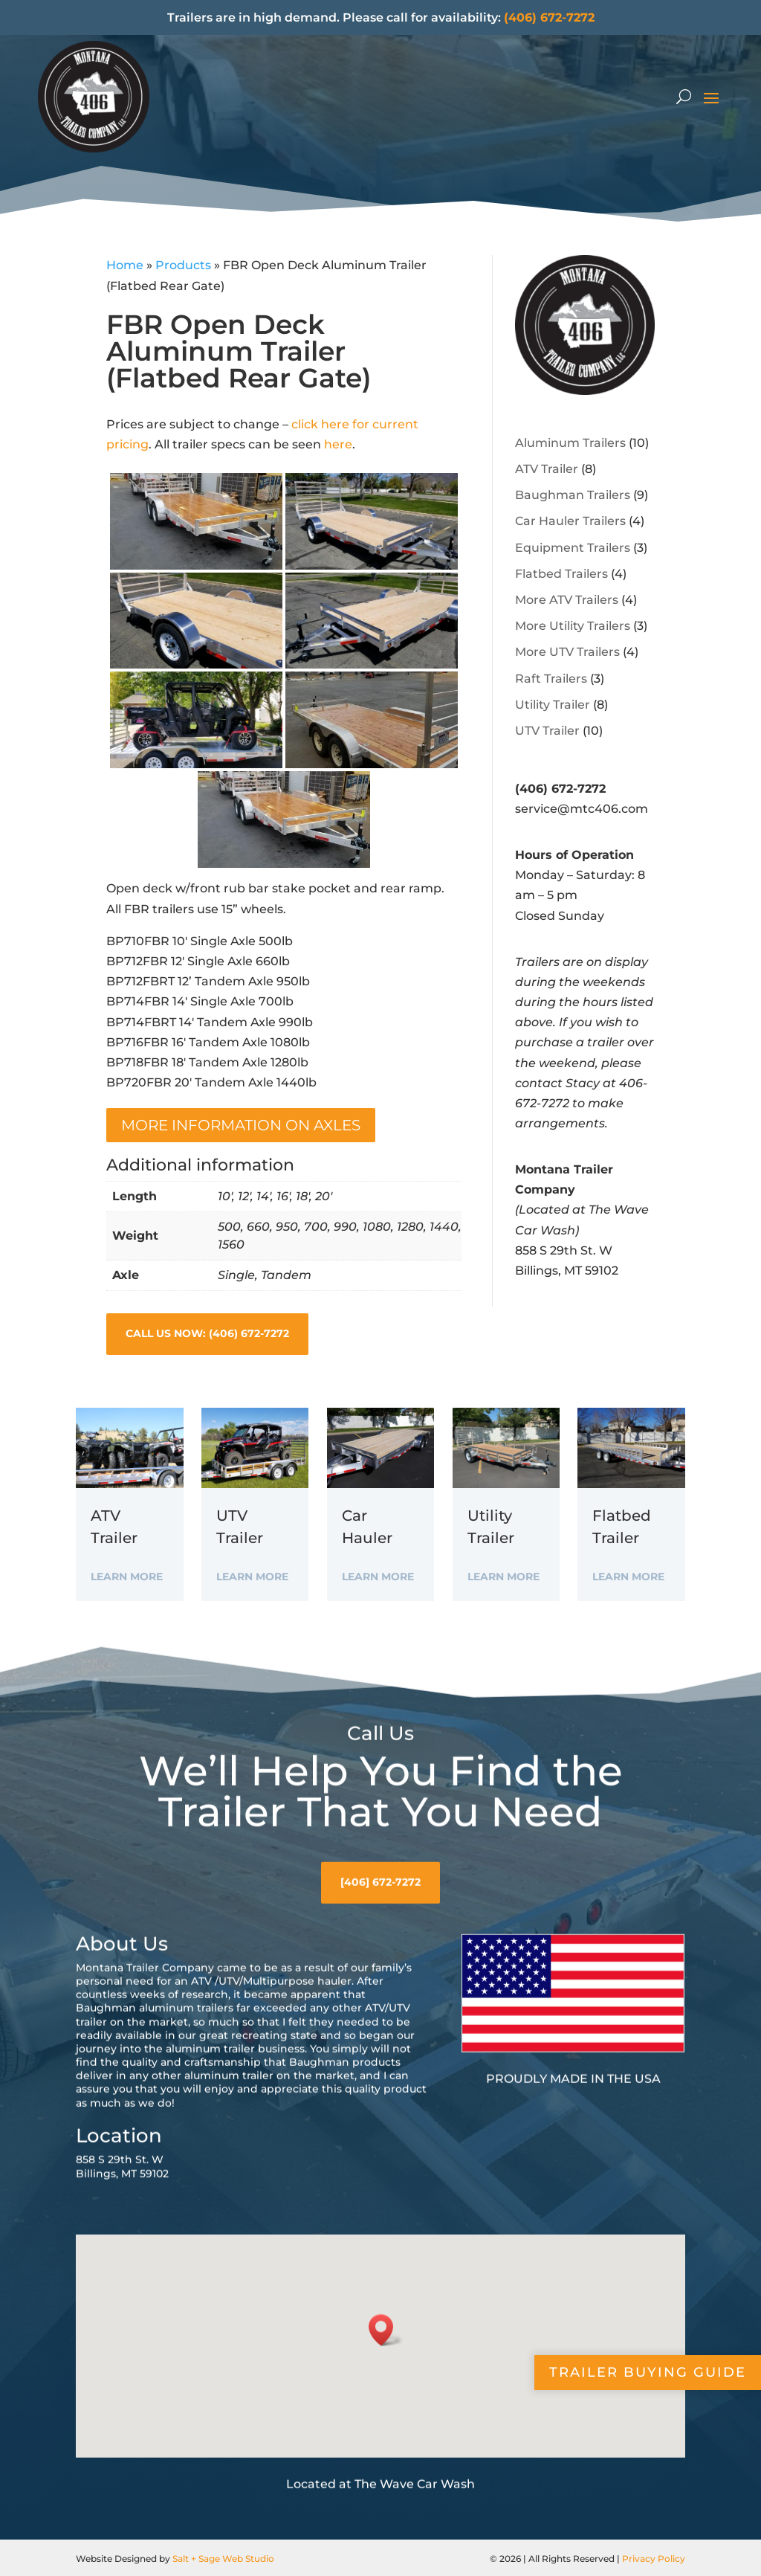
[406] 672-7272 (380, 1986)
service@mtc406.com (581, 809)
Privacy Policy (653, 2558)
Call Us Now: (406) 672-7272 (207, 1333)
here (338, 444)
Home (124, 265)
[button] (386, 2434)
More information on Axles (240, 1125)
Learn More (127, 1576)
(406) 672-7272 (549, 17)
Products (183, 265)
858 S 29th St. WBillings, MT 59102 (122, 2271)
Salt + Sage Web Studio (223, 2558)
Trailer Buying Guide (647, 2372)
